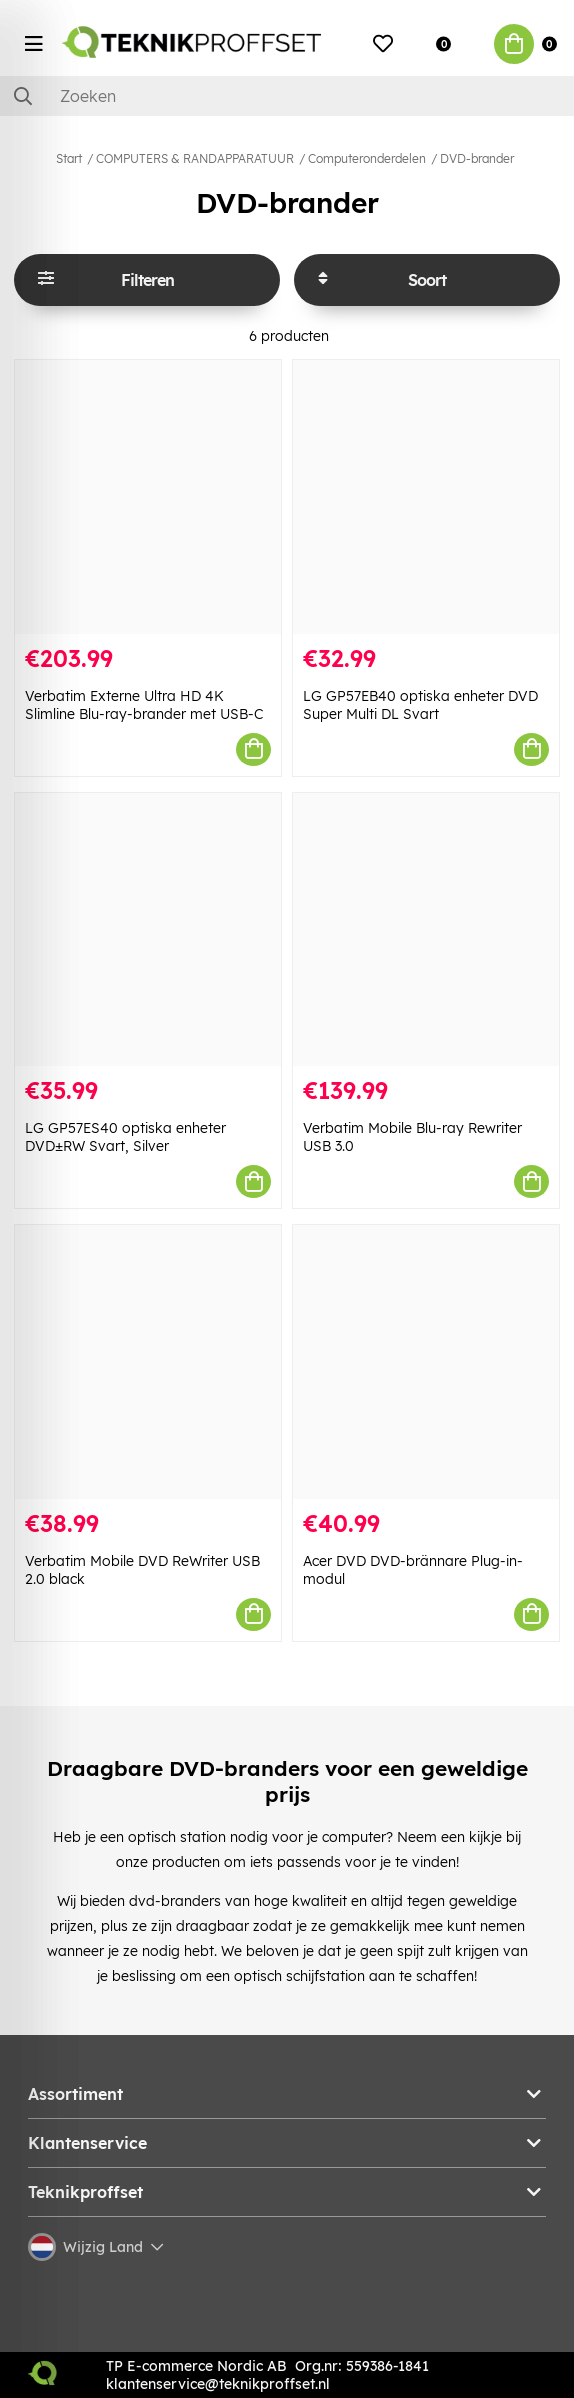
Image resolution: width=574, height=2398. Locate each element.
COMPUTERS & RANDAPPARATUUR (195, 158)
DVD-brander (477, 158)
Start (69, 158)
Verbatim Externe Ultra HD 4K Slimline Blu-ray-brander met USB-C (144, 705)
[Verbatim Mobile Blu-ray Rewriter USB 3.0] (426, 930)
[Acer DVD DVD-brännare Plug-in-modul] (426, 1362)
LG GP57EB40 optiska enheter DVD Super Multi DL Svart (420, 705)
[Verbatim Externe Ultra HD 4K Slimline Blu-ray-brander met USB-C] (148, 497)
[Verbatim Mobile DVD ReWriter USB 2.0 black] (148, 1362)
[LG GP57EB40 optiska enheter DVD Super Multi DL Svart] (426, 497)
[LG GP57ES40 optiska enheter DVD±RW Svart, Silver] (148, 930)
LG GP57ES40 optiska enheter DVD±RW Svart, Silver (125, 1137)
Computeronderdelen (367, 158)
